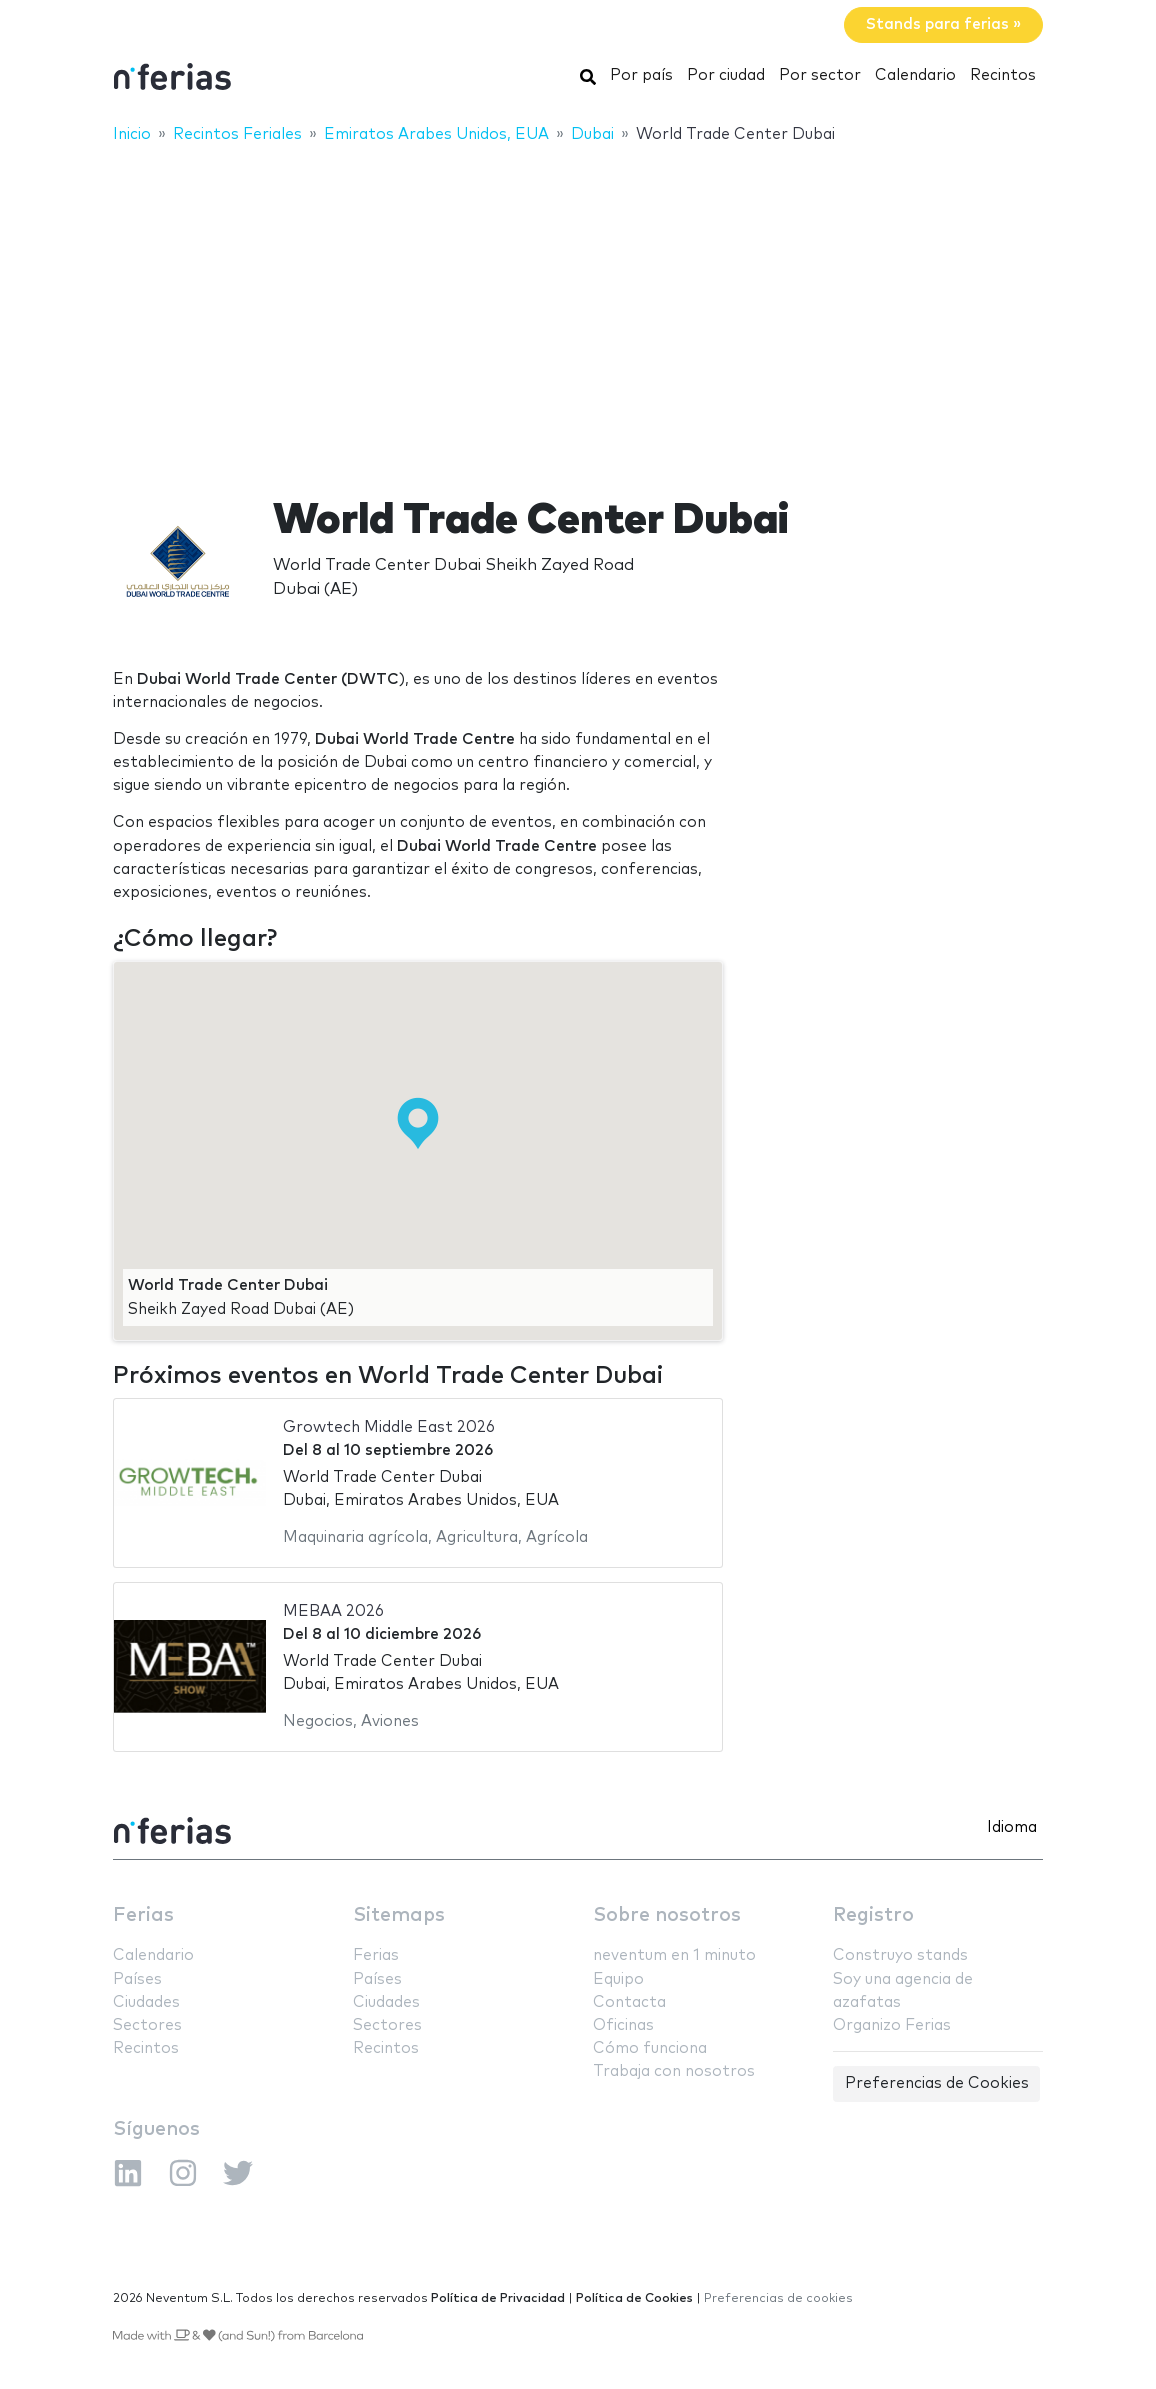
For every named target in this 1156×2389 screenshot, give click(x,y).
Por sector (820, 75)
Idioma (1012, 1827)
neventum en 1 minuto (674, 1955)
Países (137, 1979)
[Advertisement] (578, 307)
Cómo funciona (650, 2048)
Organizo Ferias (892, 2025)
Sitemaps (399, 1915)
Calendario (915, 75)
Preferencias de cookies (778, 2298)
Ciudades (146, 2002)
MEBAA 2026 (333, 1611)
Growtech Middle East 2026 (389, 1427)
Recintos (1003, 75)
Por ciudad (726, 75)
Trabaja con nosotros (674, 2071)
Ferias (143, 1915)
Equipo (618, 1979)
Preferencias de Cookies (937, 2083)
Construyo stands (900, 1955)
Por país (641, 75)
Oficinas (623, 2025)
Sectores (147, 2025)
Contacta (629, 2002)
